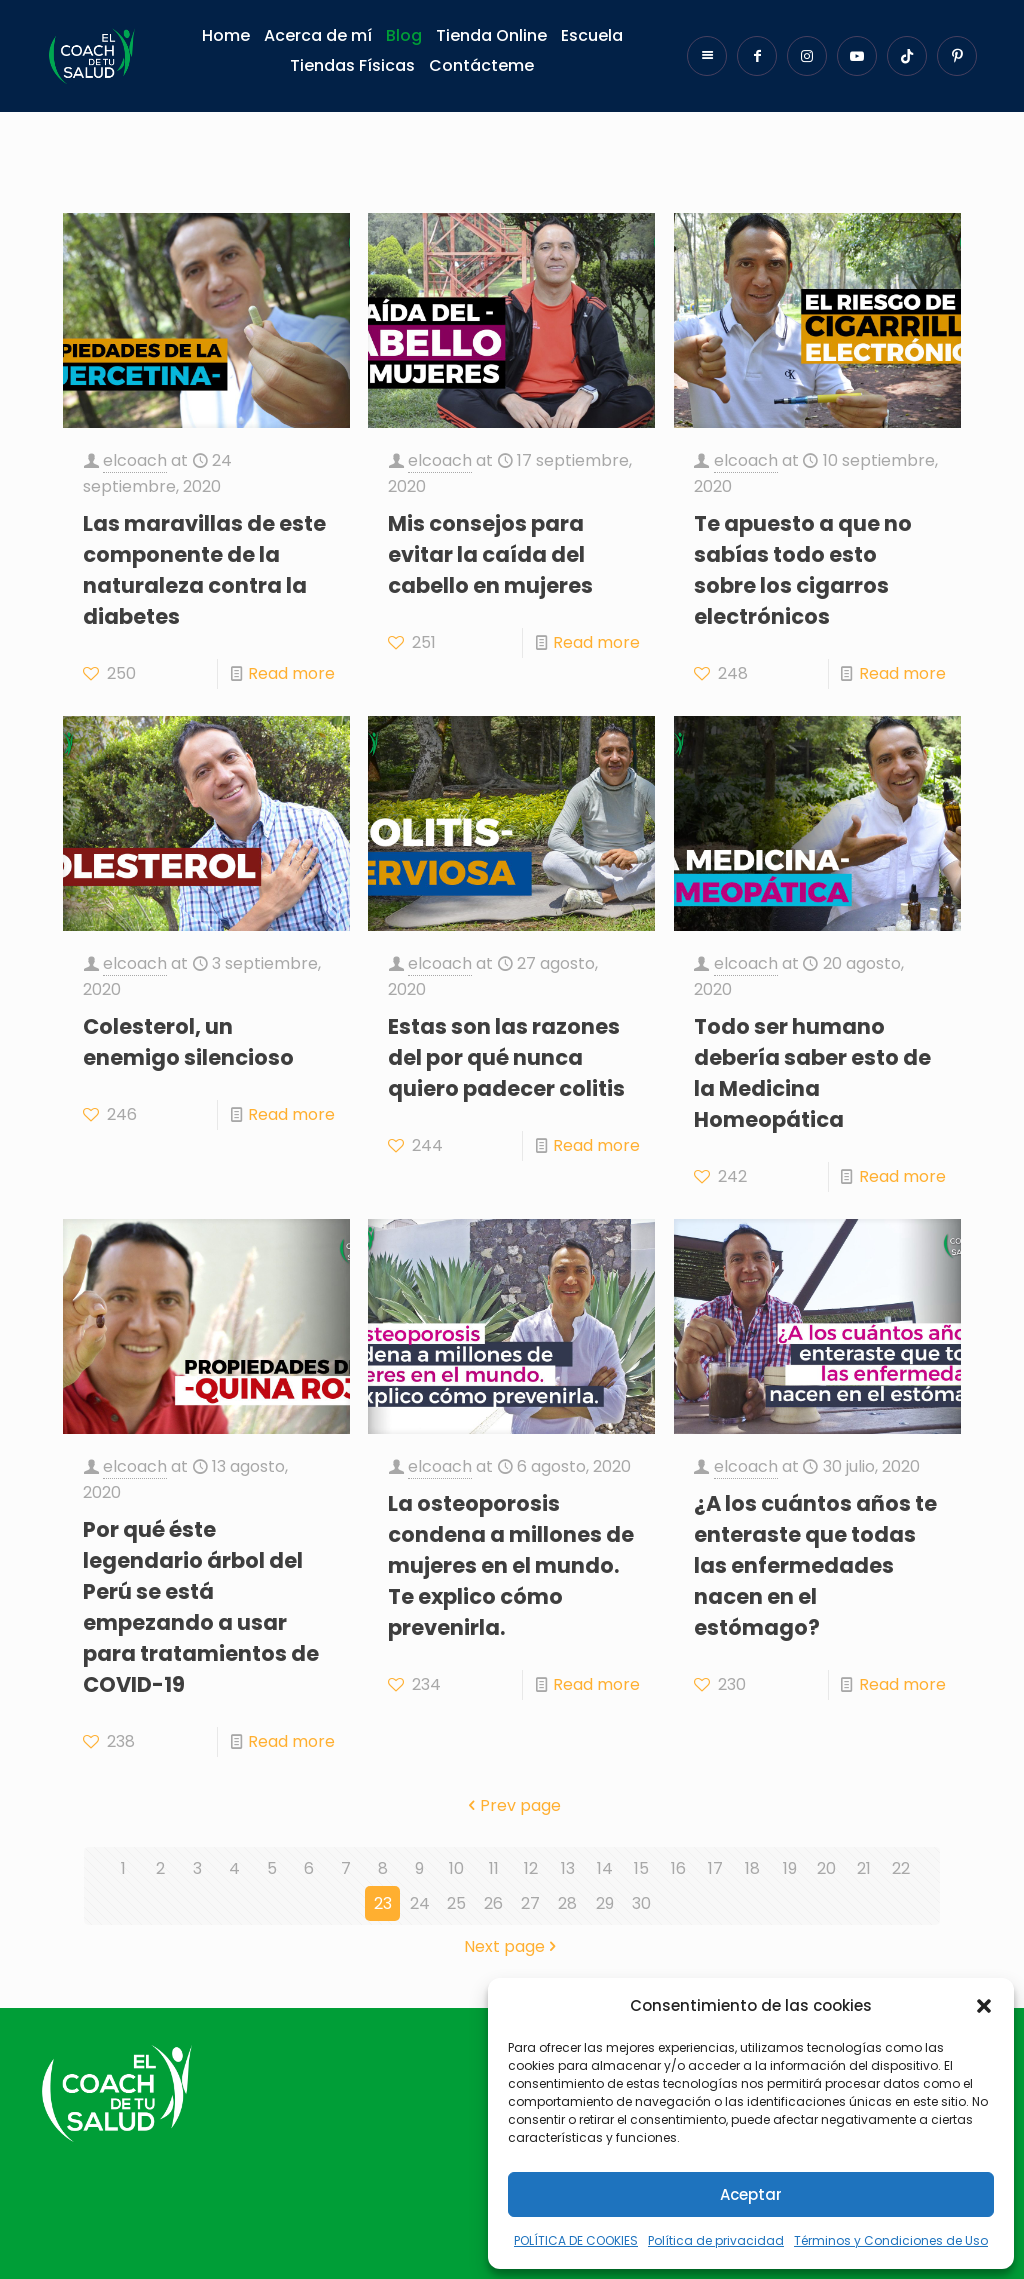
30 (641, 1903)
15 (641, 1868)
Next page (512, 1946)
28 (567, 1903)
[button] (984, 2006)
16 (678, 1868)
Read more (291, 673)
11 (494, 1868)
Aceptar (751, 2194)
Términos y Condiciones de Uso (891, 2240)
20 (826, 1868)
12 (531, 1868)
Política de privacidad (716, 2240)
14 (605, 1868)
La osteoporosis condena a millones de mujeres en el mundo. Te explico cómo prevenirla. (511, 1565)
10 (456, 1868)
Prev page (512, 1805)
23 (383, 1903)
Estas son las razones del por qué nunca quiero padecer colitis (506, 1057)
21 (864, 1868)
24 (420, 1903)
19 (790, 1868)
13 (568, 1868)
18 (752, 1868)
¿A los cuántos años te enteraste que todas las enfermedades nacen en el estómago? (815, 1565)
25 (456, 1903)
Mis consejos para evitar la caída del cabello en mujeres (490, 554)
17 (715, 1868)
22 (901, 1868)
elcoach (135, 460)
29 (605, 1903)
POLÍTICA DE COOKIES (576, 2240)
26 (493, 1903)
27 (530, 1903)
